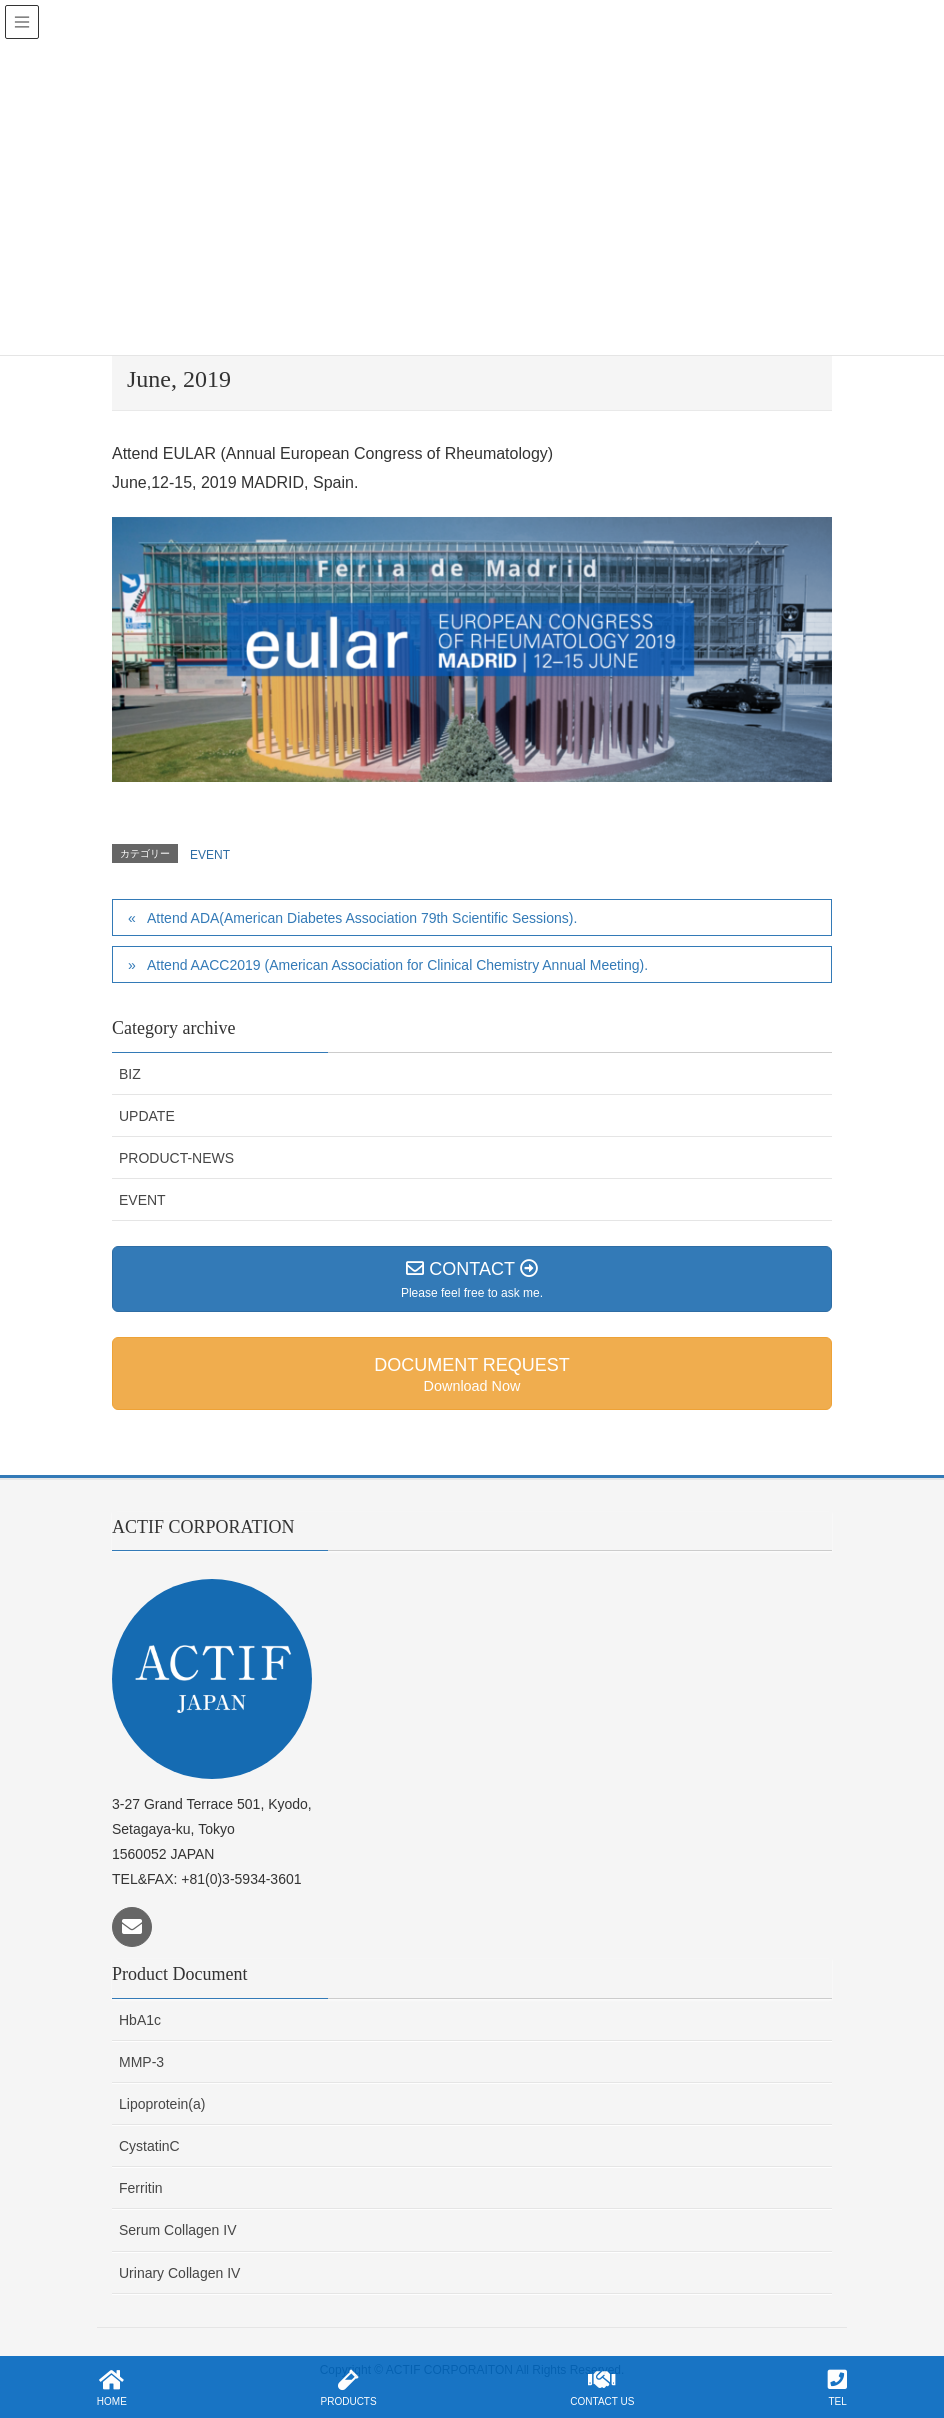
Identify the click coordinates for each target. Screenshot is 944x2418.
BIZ (130, 1074)
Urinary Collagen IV (179, 2273)
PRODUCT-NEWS (176, 1158)
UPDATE (147, 1116)
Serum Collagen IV (178, 2230)
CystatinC (149, 2146)
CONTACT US (602, 2388)
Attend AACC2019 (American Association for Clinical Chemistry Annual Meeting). (397, 965)
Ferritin (141, 2188)
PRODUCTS (349, 2388)
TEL (837, 2388)
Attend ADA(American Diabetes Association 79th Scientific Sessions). (362, 918)
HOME (112, 2388)
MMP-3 (141, 2062)
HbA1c (140, 2020)
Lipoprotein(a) (162, 2104)
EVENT (210, 855)
